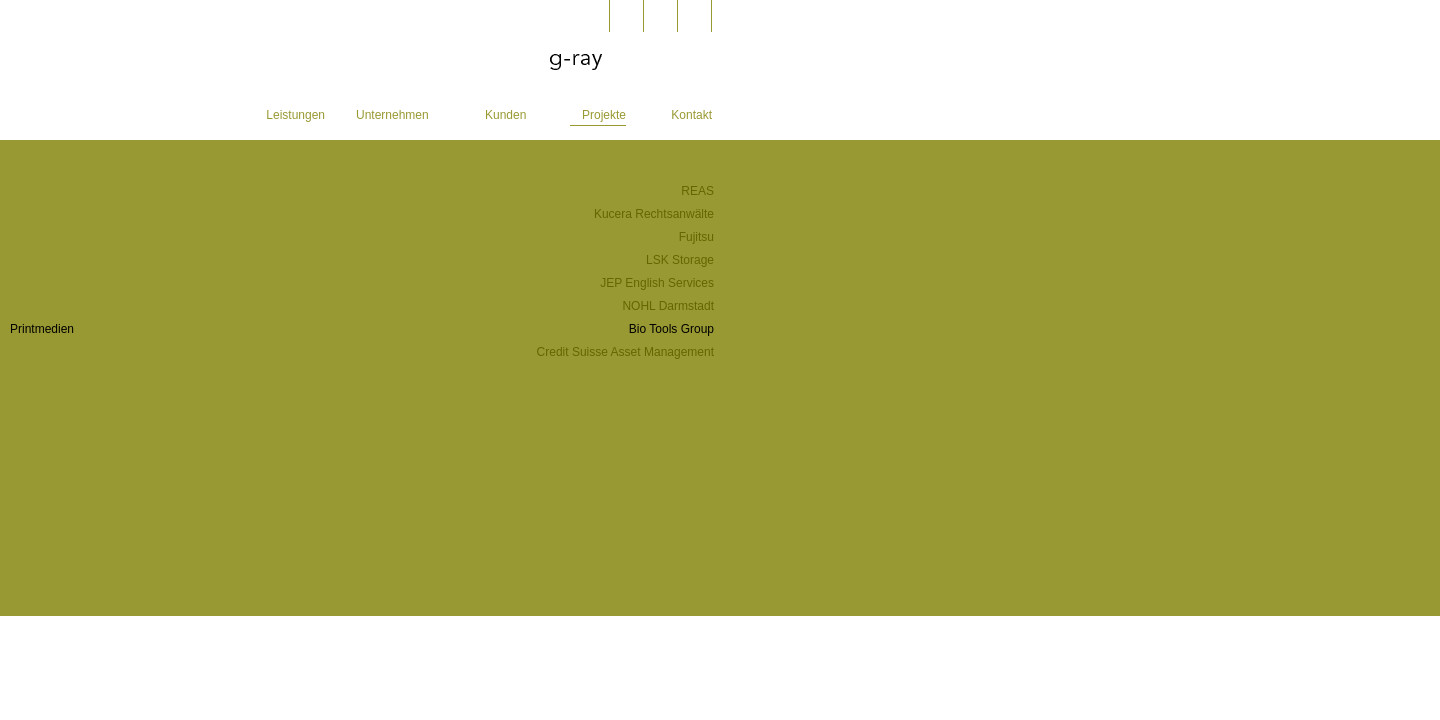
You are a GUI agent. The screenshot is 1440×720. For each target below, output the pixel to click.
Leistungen (295, 115)
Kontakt (691, 115)
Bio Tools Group (671, 329)
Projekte (604, 115)
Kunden (505, 115)
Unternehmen (392, 115)
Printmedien (42, 329)
